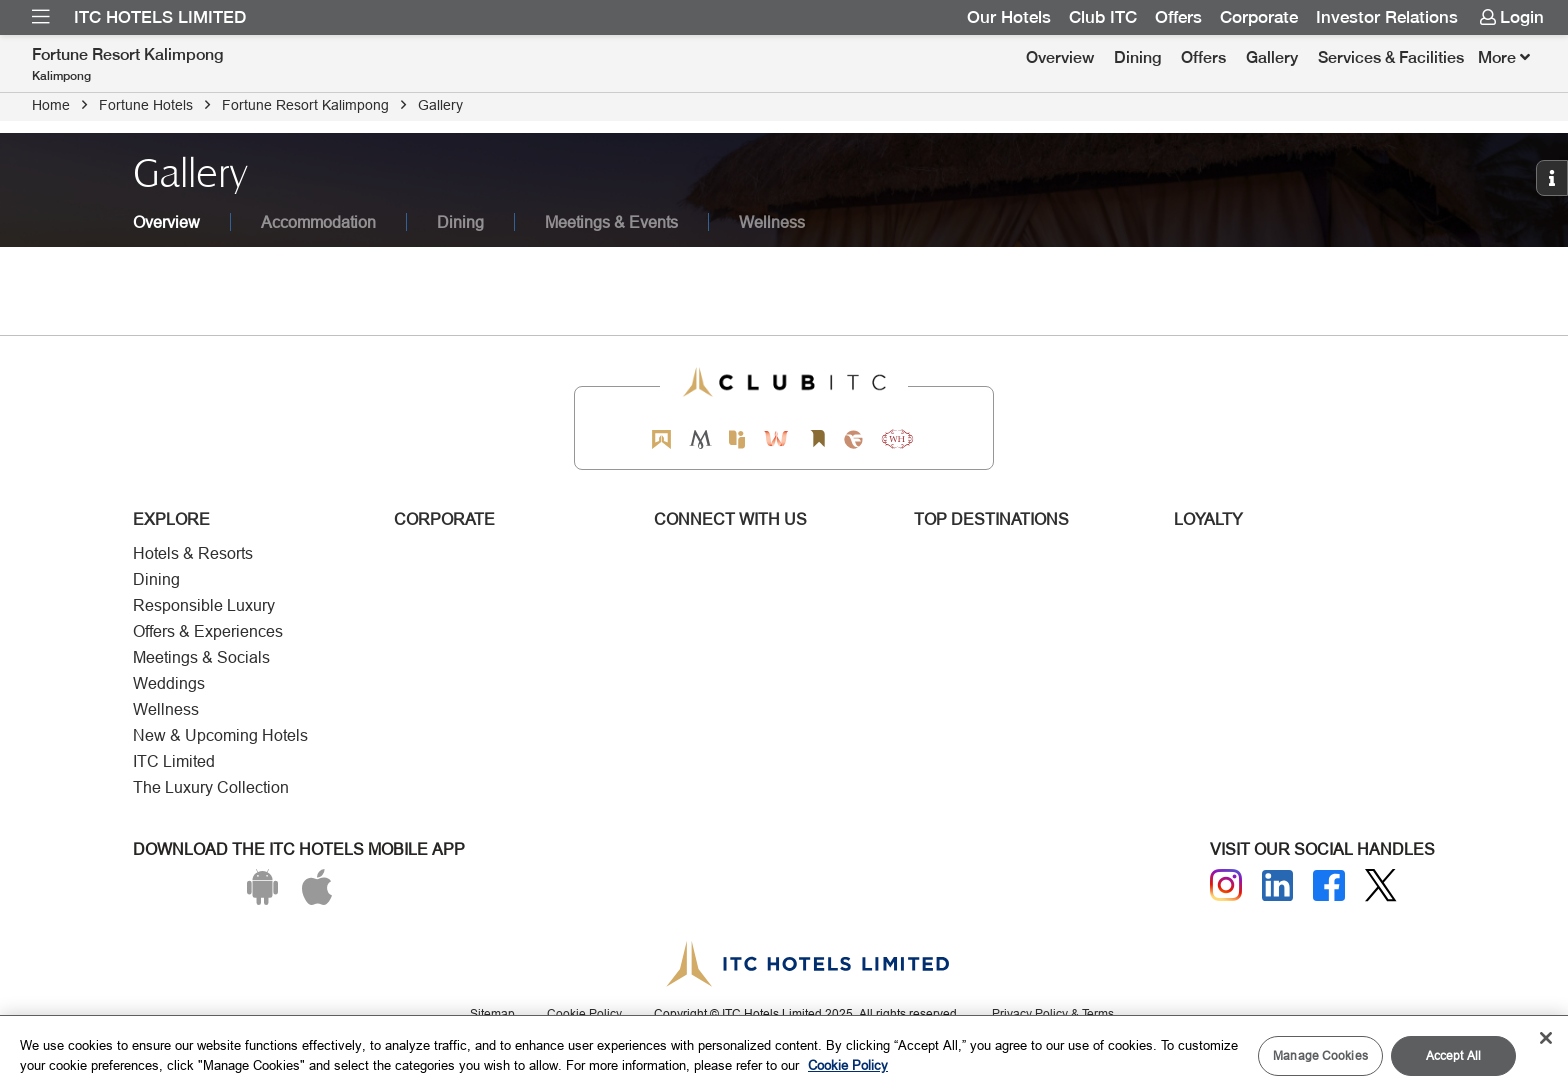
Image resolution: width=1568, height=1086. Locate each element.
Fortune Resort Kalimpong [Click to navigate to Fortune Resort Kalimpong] (305, 105)
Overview (1060, 57)
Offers (1203, 57)
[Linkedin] (1278, 886)
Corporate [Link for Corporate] (1259, 17)
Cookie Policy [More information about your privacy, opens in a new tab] (848, 1065)
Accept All (1453, 1055)
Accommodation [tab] (318, 222)
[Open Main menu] (41, 17)
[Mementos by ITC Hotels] (700, 439)
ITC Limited (174, 761)
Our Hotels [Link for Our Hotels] (1009, 17)
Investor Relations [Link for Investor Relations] (1387, 17)
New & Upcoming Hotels (220, 735)
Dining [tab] (460, 222)
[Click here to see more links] (1504, 58)
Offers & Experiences (208, 631)
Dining (1137, 57)
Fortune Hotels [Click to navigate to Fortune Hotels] (146, 105)
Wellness (166, 709)
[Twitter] (1381, 885)
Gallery (1272, 57)
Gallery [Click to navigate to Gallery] (440, 105)
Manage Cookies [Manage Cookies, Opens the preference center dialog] (1320, 1055)
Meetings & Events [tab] (611, 222)
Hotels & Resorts (193, 553)
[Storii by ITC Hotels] (817, 439)
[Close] (1546, 1038)
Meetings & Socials (201, 657)
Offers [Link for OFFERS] (1178, 17)
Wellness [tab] (772, 222)
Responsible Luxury (204, 605)
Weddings (169, 683)
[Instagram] (1226, 885)
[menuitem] (41, 17)
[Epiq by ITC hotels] (737, 439)
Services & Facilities (1391, 57)
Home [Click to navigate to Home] (51, 105)
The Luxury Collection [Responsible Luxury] (211, 787)
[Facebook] (1329, 886)
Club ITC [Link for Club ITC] (1103, 17)
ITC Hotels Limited (160, 17)
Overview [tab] (166, 222)
